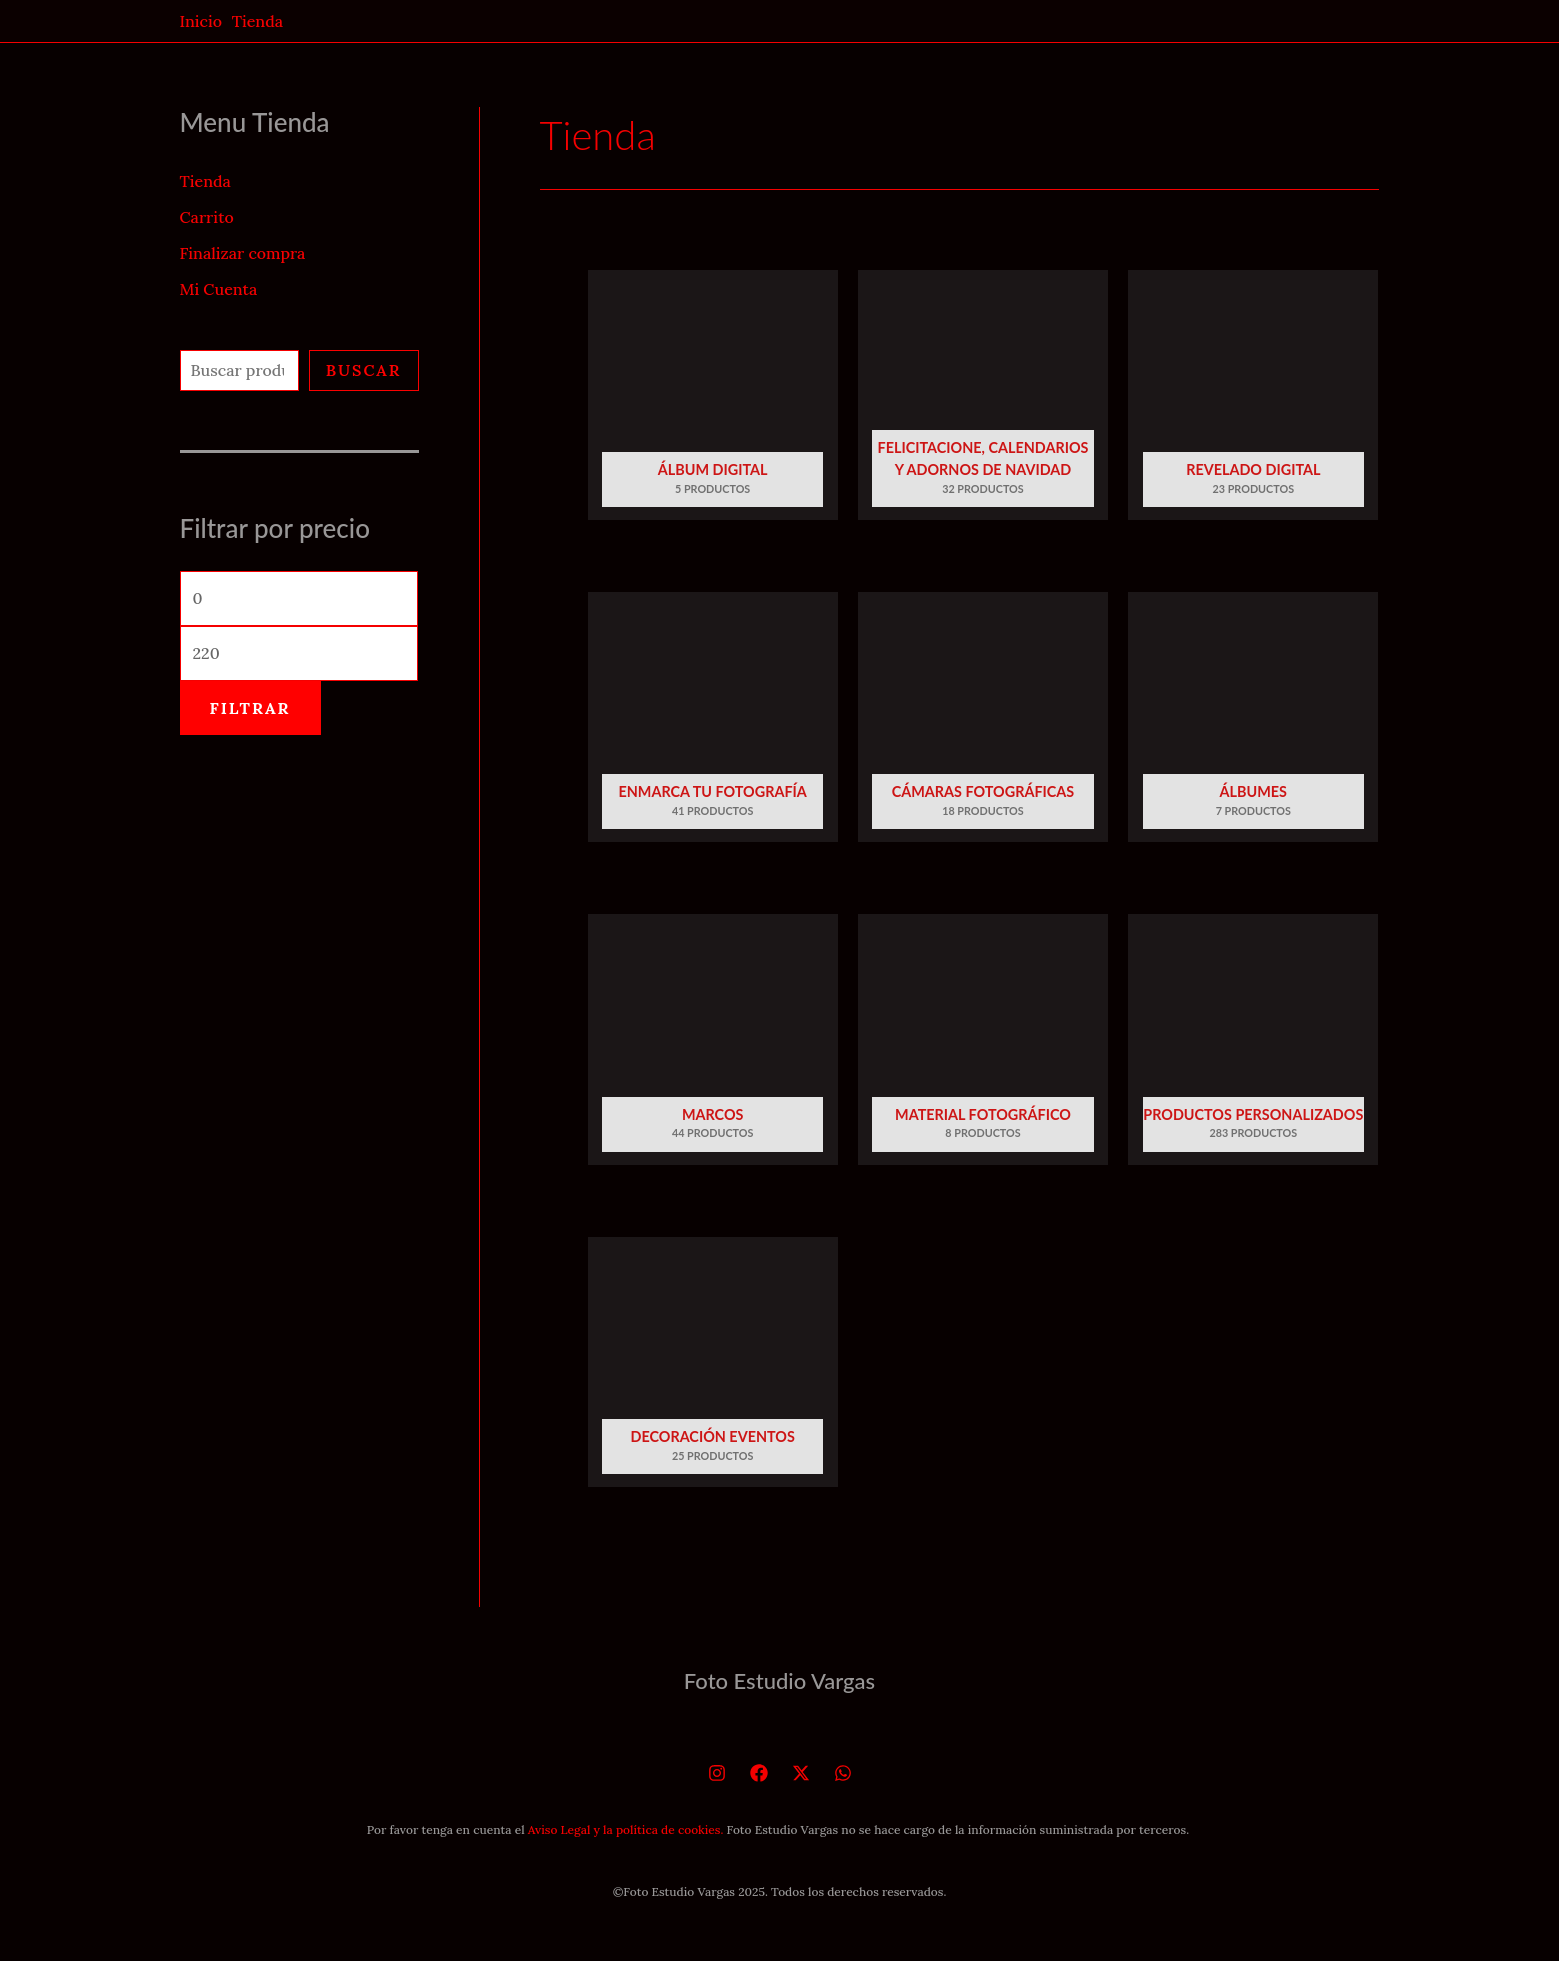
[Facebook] (759, 1773)
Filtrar (250, 708)
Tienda (205, 181)
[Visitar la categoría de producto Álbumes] (1253, 723)
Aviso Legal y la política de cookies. (626, 1829)
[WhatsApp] (843, 1773)
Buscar (364, 370)
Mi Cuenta (219, 289)
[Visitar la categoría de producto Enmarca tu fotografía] (713, 723)
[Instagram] (717, 1773)
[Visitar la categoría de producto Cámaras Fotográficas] (983, 723)
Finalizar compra (243, 253)
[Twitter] (801, 1773)
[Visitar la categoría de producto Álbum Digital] (713, 401)
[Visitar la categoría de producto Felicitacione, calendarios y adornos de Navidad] (983, 401)
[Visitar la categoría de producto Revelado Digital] (1253, 401)
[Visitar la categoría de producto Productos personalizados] (1253, 1045)
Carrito (207, 217)
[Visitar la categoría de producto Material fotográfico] (983, 1045)
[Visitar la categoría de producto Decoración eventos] (713, 1368)
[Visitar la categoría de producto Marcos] (713, 1045)
